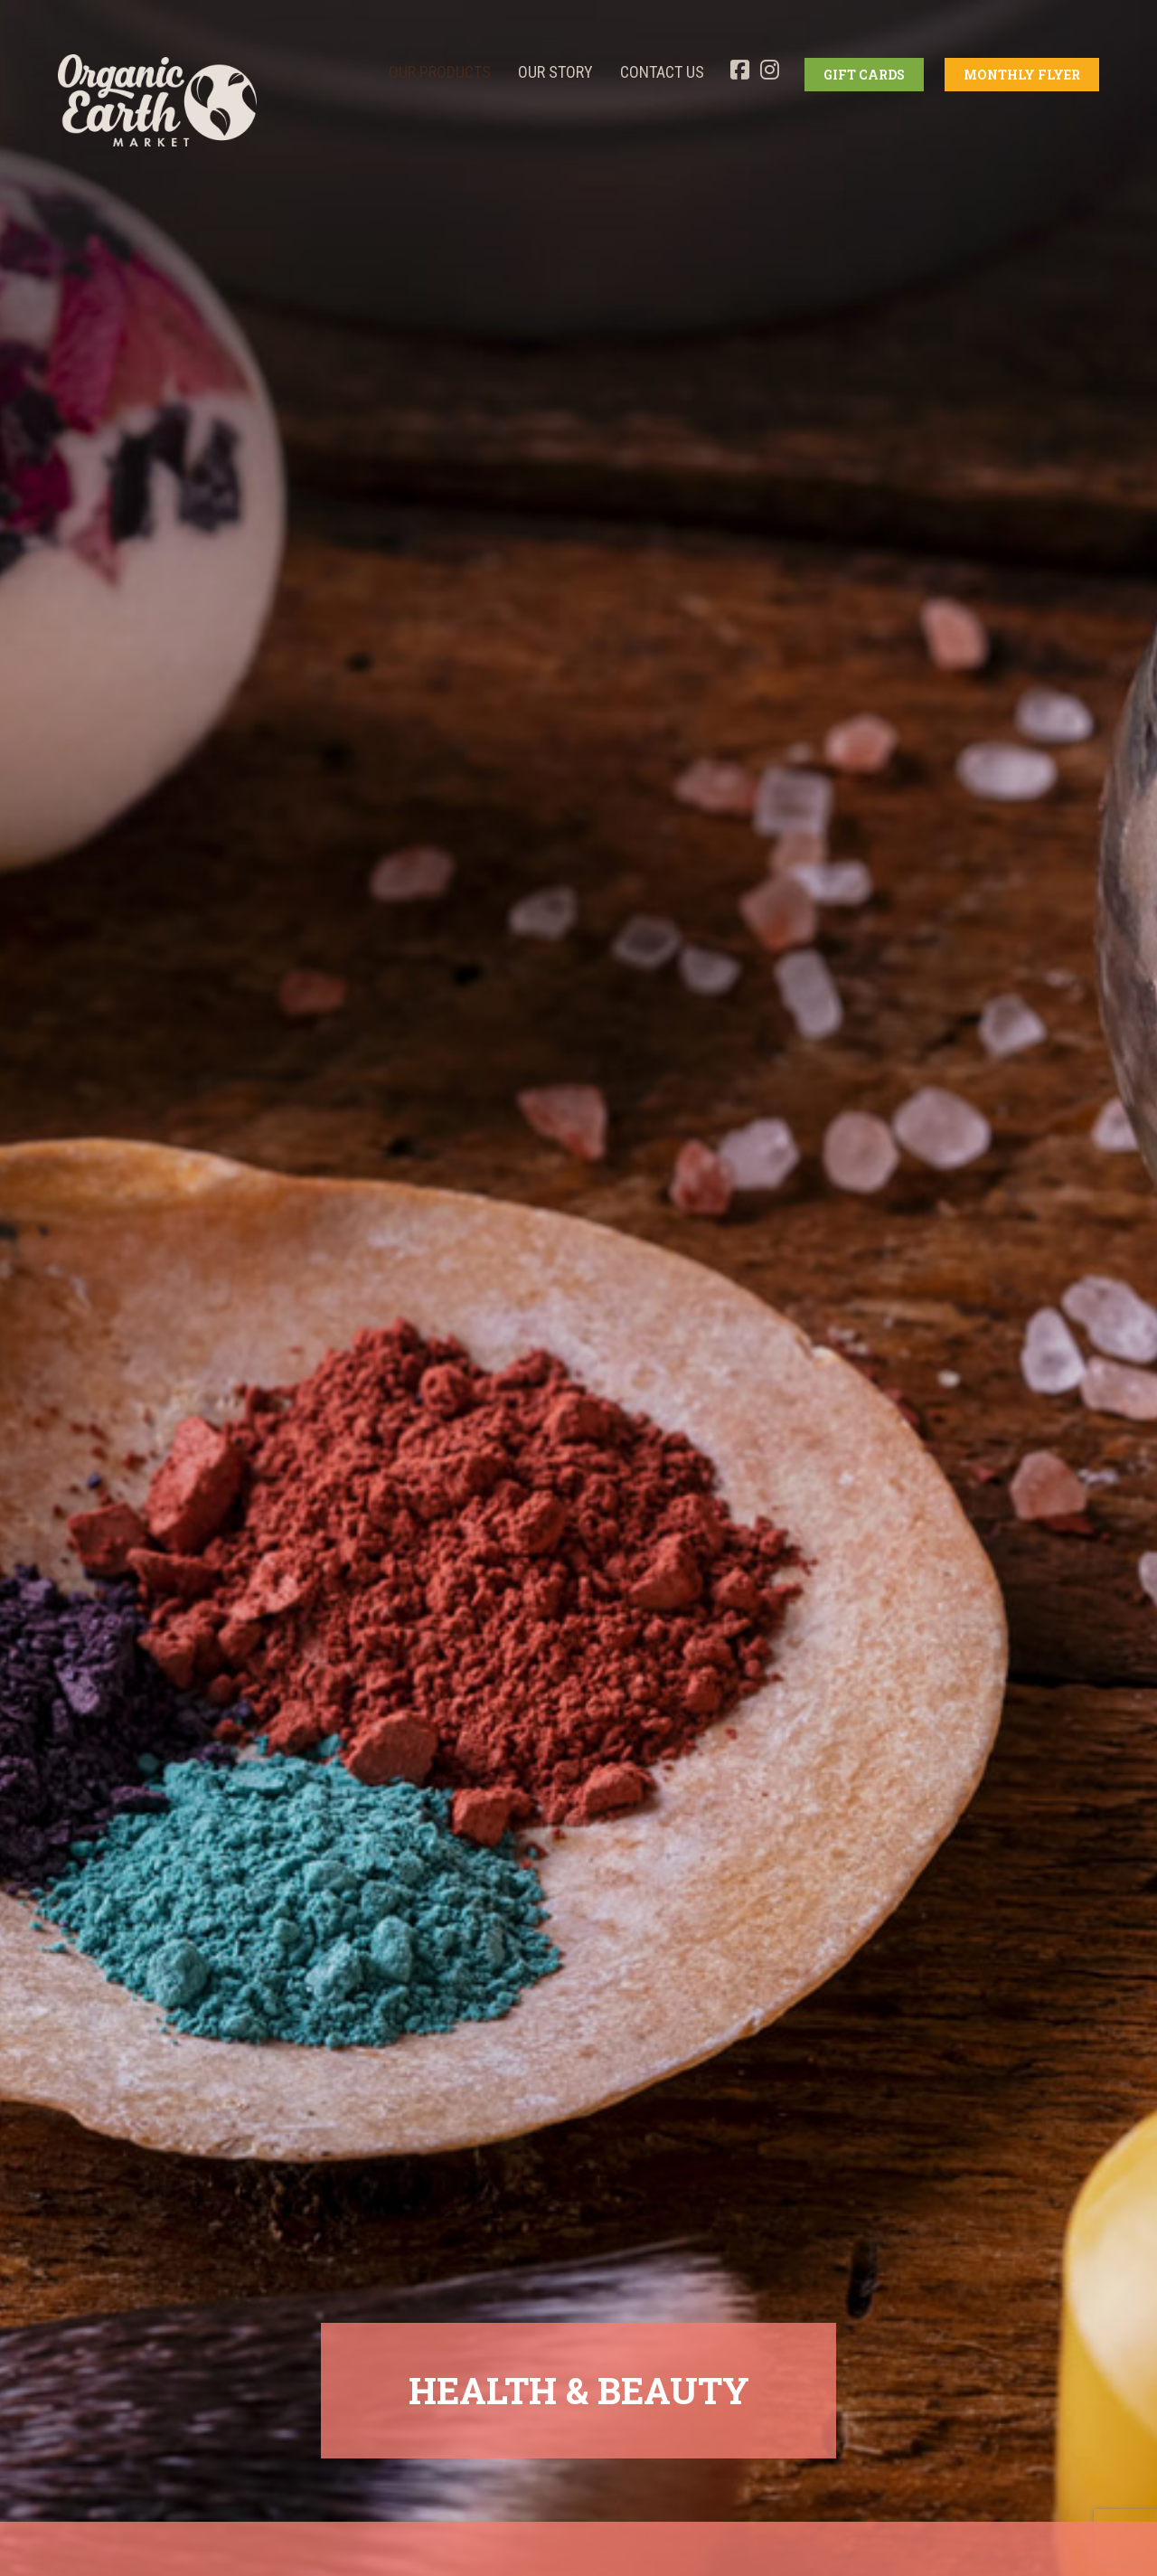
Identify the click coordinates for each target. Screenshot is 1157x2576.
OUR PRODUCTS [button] (440, 71)
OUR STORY (555, 71)
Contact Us (662, 71)
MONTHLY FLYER (1022, 74)
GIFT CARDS (864, 74)
